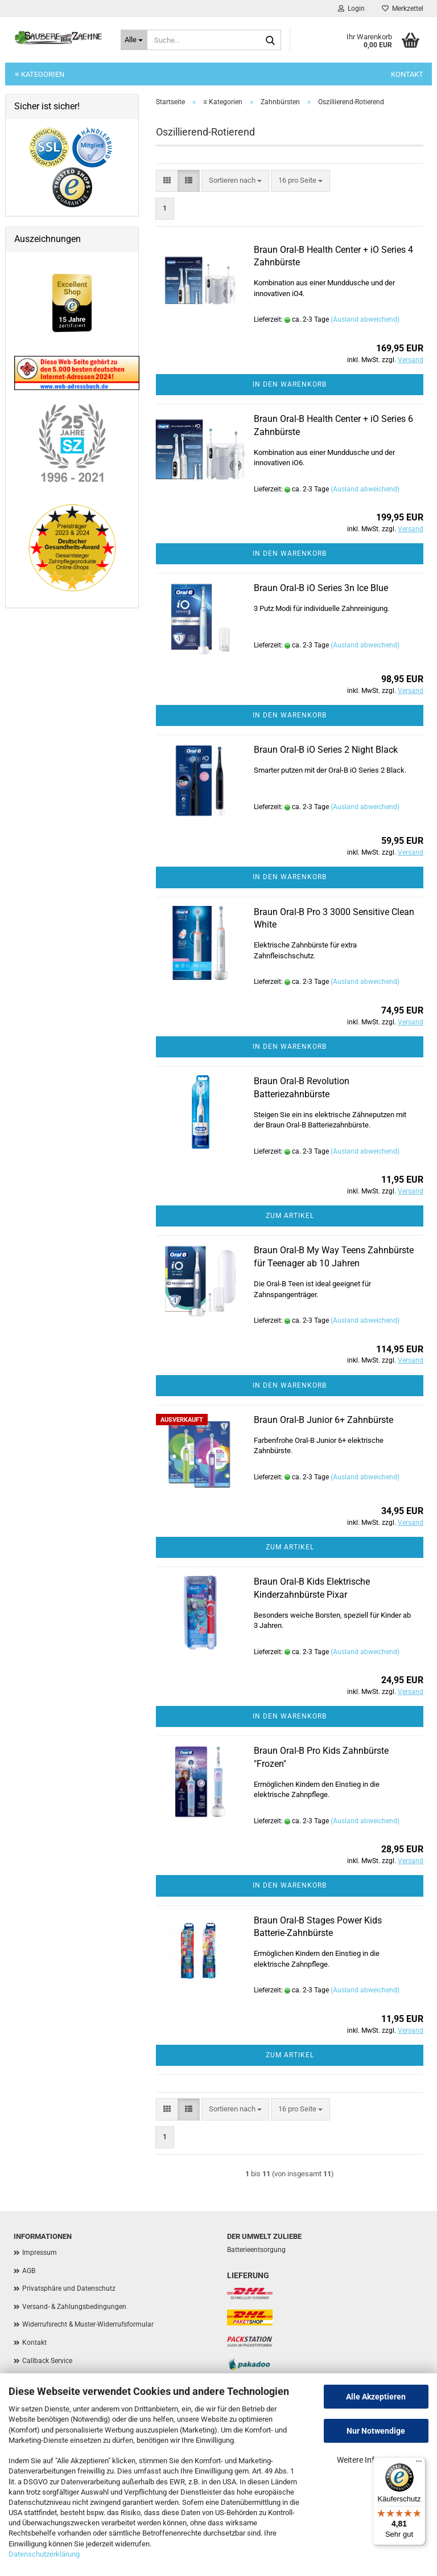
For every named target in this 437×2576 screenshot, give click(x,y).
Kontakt (407, 74)
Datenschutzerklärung (44, 2554)
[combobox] (235, 181)
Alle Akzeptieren (376, 2396)
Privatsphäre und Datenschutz (69, 2288)
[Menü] (419, 2464)
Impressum (39, 2253)
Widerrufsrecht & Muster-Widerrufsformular (88, 2324)
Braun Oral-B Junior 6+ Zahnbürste (323, 1419)
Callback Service (47, 2361)
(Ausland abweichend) (365, 319)
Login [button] (351, 9)
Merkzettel (402, 9)
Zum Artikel (290, 1216)
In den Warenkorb (290, 384)
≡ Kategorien (39, 74)
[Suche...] (134, 40)
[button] (167, 181)
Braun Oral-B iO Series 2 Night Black (326, 749)
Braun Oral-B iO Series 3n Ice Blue (321, 588)
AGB (28, 2271)
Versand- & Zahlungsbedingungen (74, 2307)
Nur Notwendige (376, 2430)
